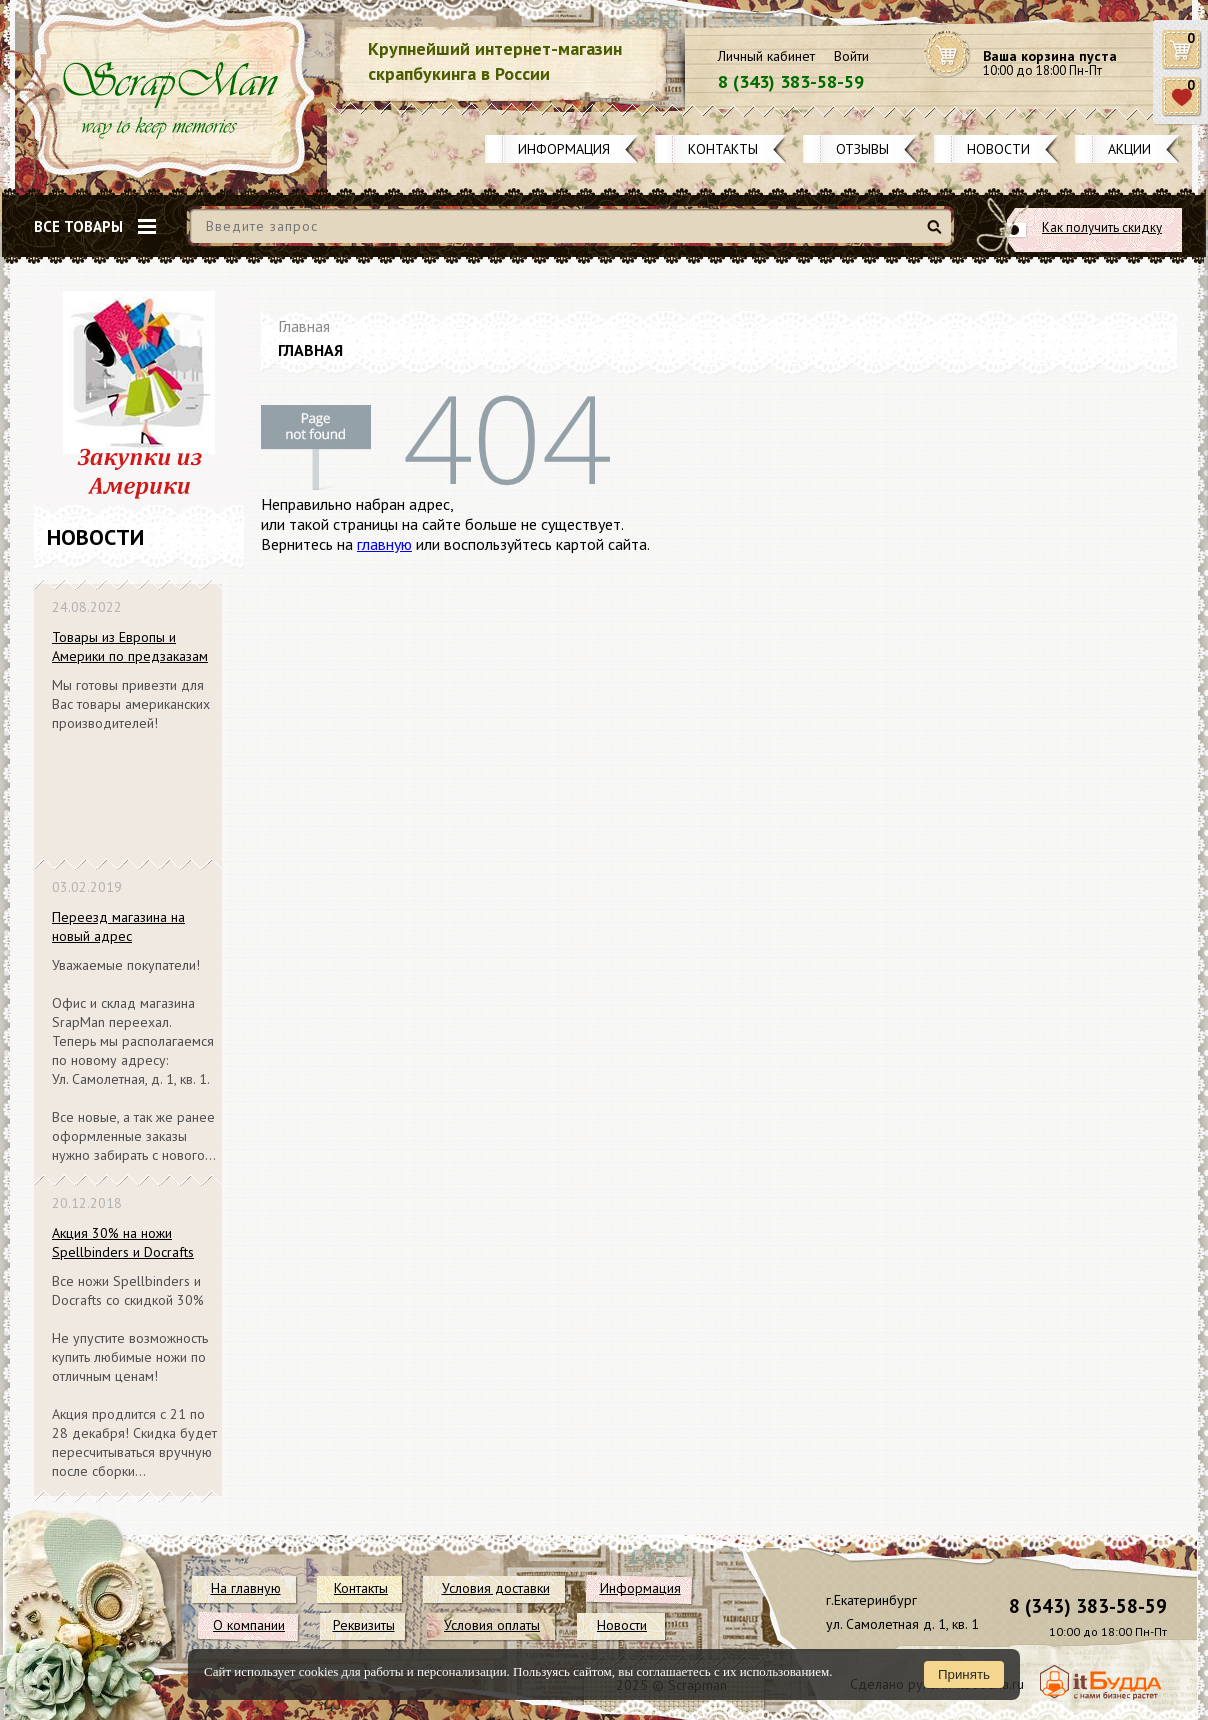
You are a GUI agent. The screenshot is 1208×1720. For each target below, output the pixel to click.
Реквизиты (364, 1625)
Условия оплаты (492, 1625)
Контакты (723, 149)
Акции (1129, 149)
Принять (964, 1674)
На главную (246, 1588)
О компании (249, 1625)
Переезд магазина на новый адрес (118, 926)
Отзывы (862, 149)
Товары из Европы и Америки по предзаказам (130, 646)
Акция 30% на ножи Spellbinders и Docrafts (123, 1242)
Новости (998, 149)
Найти (937, 234)
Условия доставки (496, 1588)
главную (384, 544)
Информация (564, 149)
